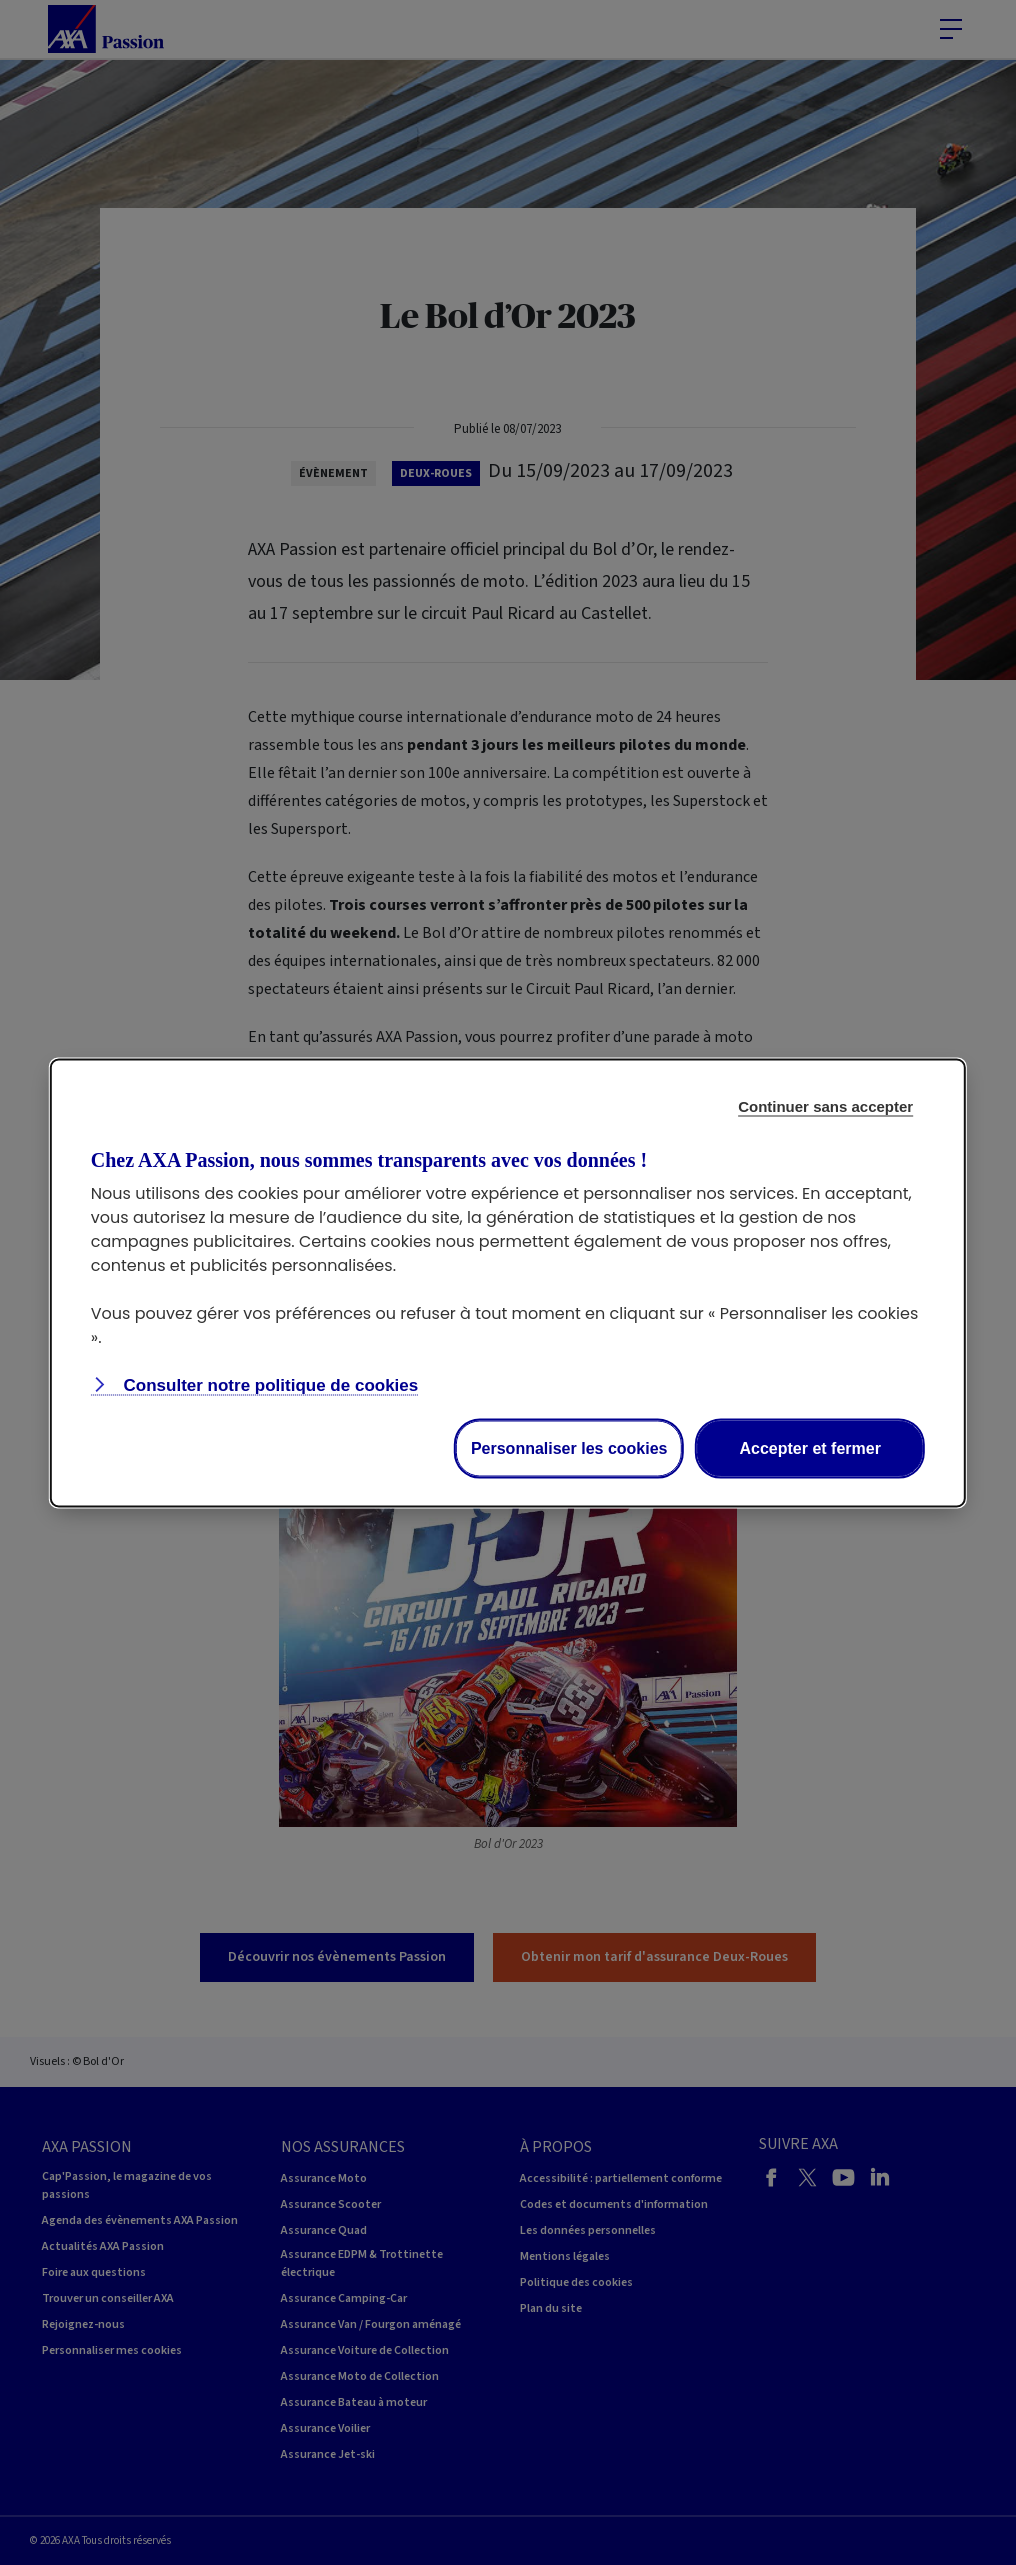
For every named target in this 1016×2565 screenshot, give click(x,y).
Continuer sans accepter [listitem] (825, 1105)
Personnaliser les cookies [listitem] (569, 1447)
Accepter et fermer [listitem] (809, 1447)
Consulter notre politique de (268, 1384)
